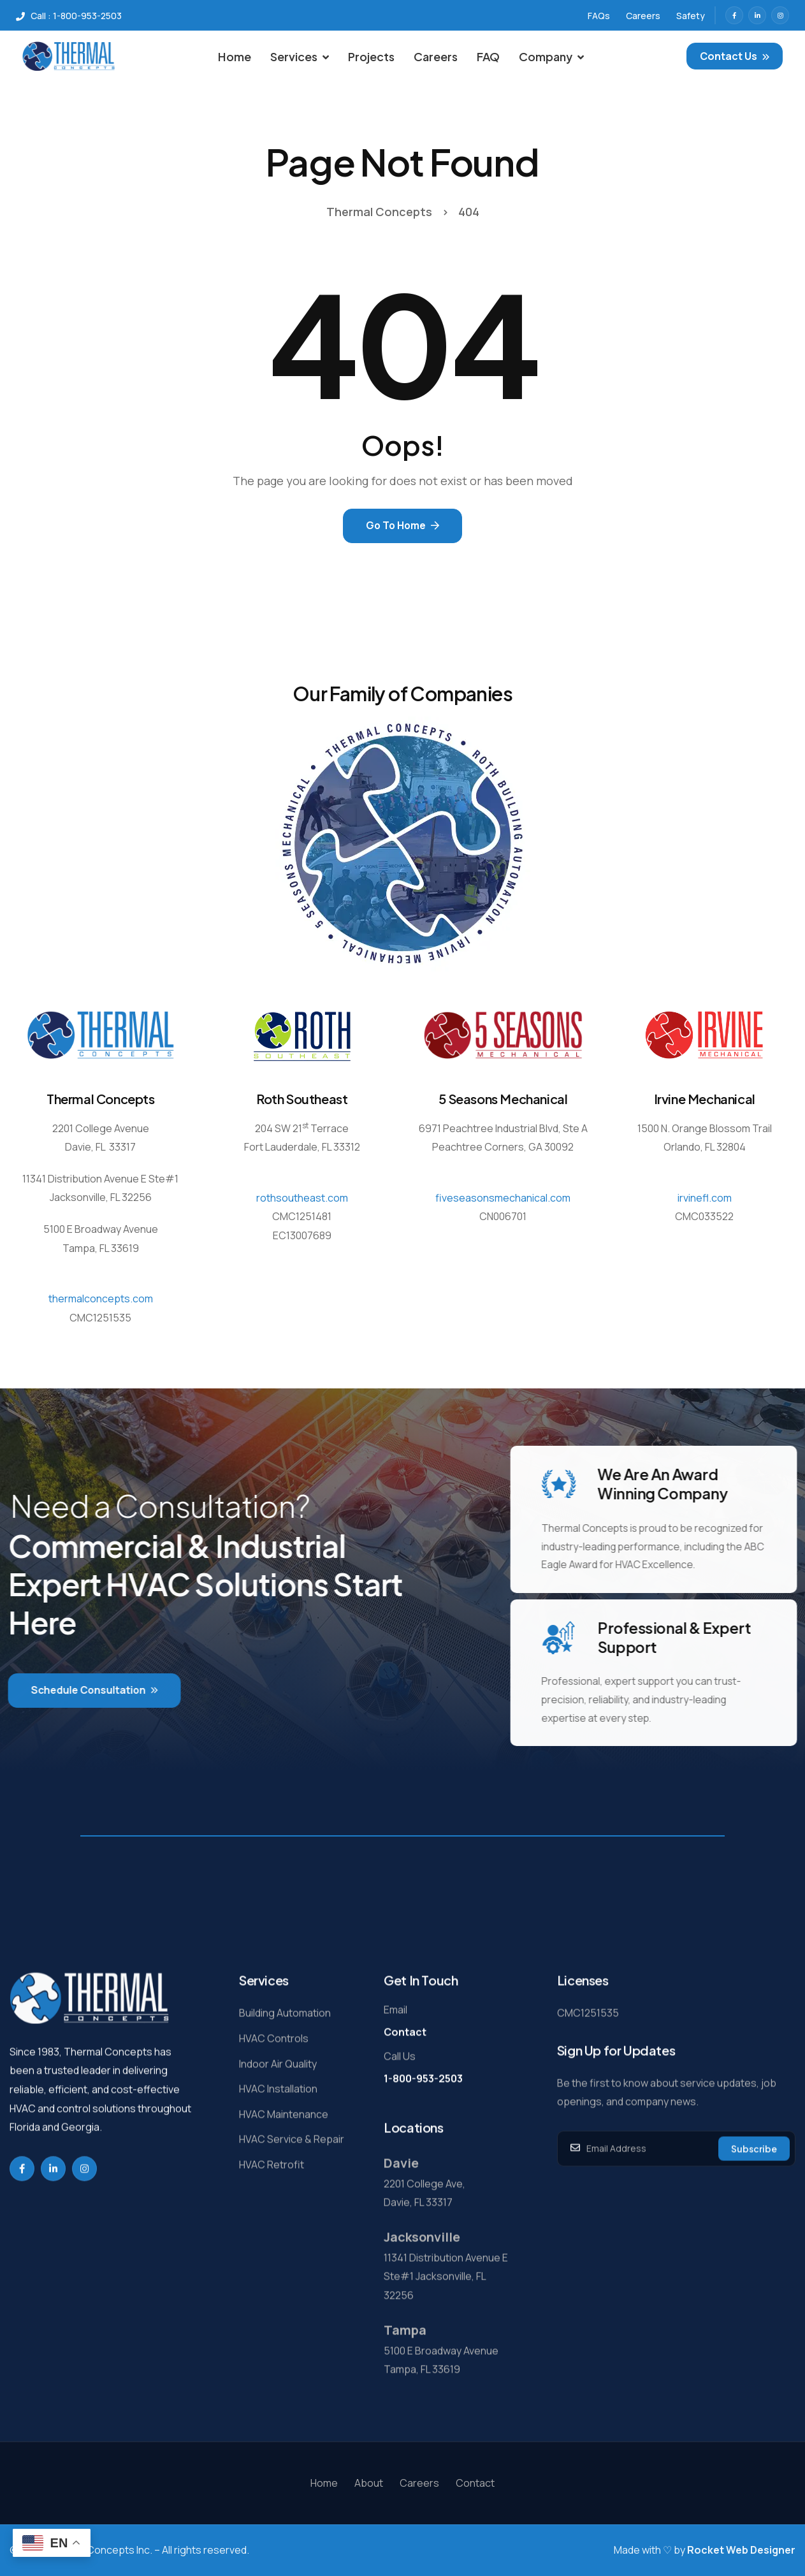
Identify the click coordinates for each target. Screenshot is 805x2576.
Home (234, 56)
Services (299, 56)
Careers (436, 56)
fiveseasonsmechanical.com (502, 1194)
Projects (371, 56)
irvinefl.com (705, 1194)
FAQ (488, 56)
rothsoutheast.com (302, 1194)
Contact (405, 2076)
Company (551, 56)
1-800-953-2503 (423, 2121)
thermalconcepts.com (100, 1295)
